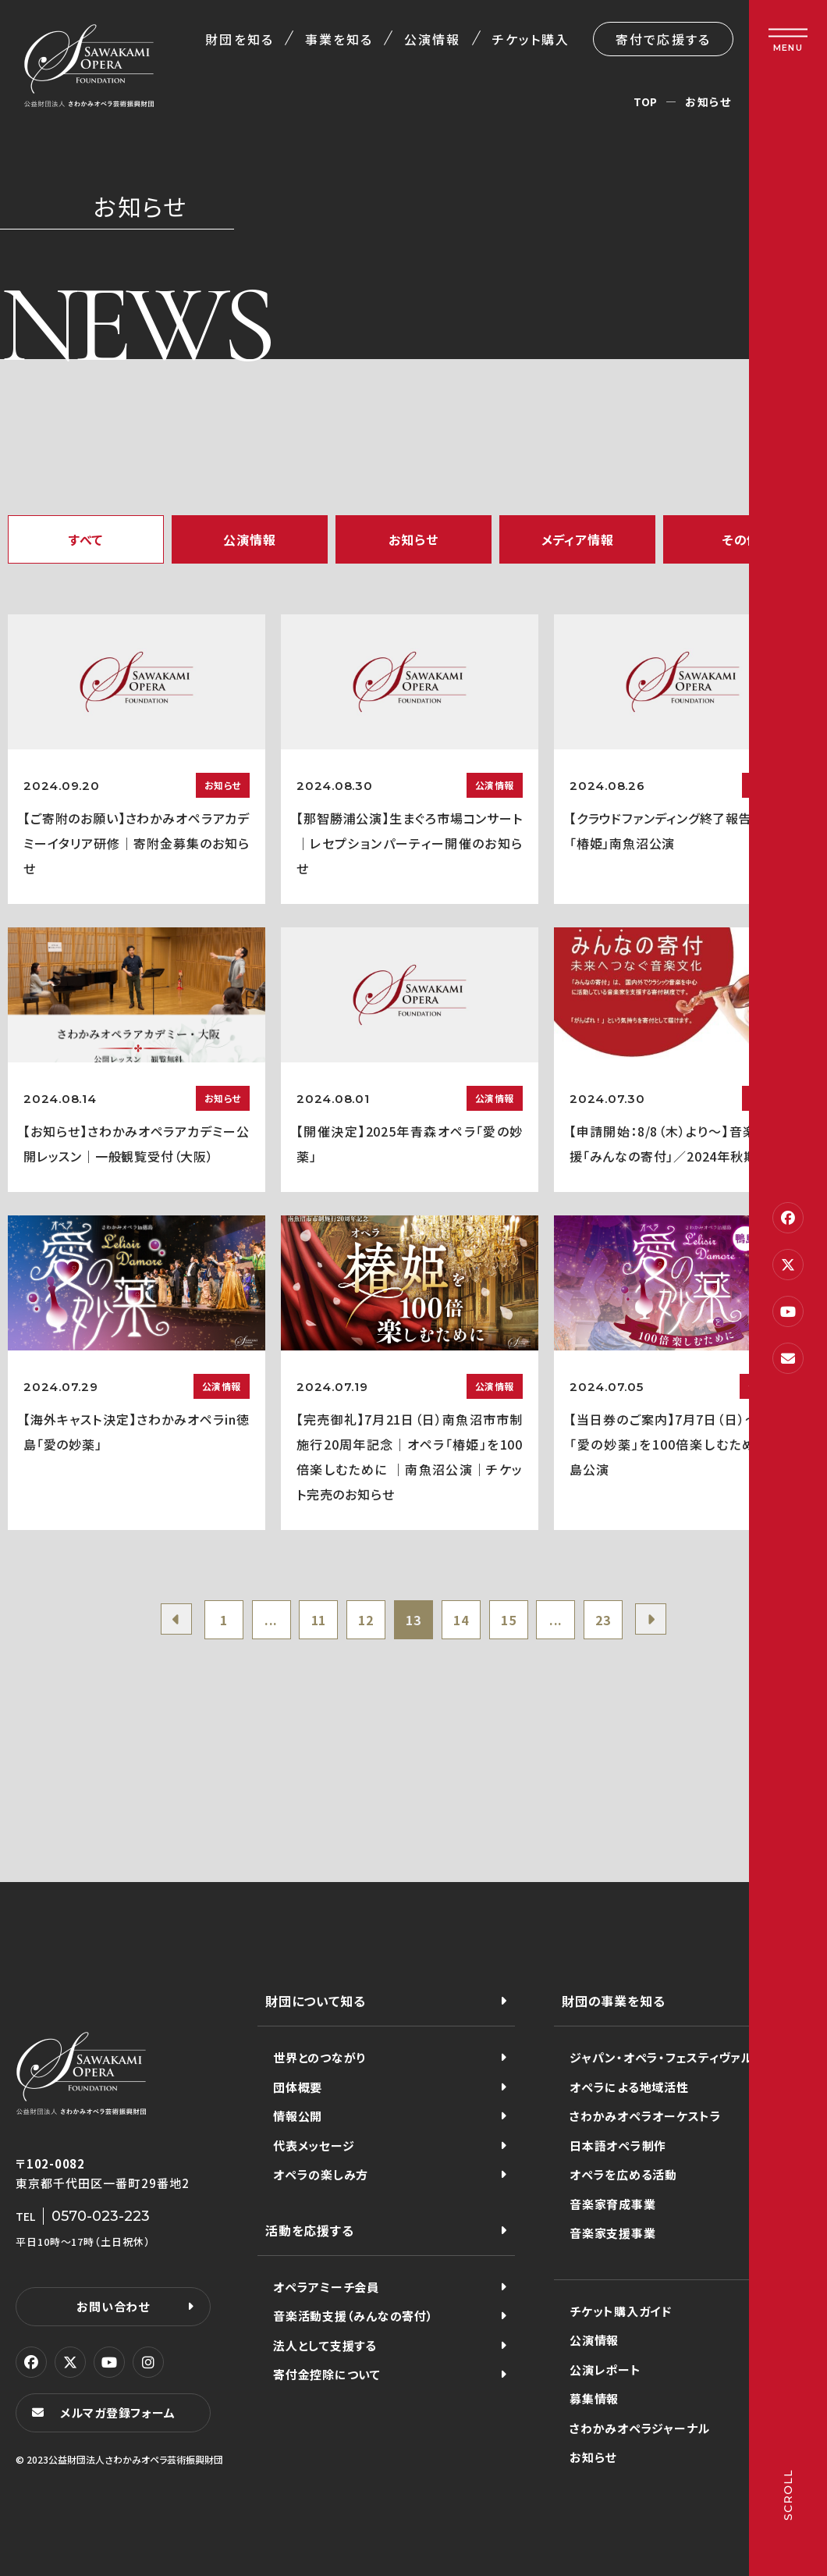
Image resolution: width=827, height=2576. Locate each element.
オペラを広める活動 (623, 2174)
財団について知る (315, 2000)
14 (461, 1619)
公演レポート (605, 2369)
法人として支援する (325, 2345)
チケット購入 (531, 39)
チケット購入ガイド (621, 2311)
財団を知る (239, 39)
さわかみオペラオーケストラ (646, 2116)
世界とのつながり (319, 2057)
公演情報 (432, 39)
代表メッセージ (313, 2145)
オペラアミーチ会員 (326, 2287)
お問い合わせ (113, 2306)
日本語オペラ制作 (618, 2145)
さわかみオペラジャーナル (640, 2428)
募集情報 (594, 2398)
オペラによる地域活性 (629, 2087)
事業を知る (339, 39)
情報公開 (297, 2116)
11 (319, 1619)
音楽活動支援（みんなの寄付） (353, 2315)
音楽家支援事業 (612, 2233)
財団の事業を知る (613, 2000)
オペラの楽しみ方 (320, 2174)
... (271, 1619)
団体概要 (297, 2087)
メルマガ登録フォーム (118, 2412)
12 (366, 1619)
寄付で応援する (663, 39)
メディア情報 (577, 539)
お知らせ (413, 539)
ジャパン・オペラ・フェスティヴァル (661, 2057)
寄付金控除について (327, 2374)
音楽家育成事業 (612, 2204)
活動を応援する (309, 2230)
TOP (646, 101)
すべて (86, 539)
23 (603, 1619)
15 (508, 1619)
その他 (741, 539)
